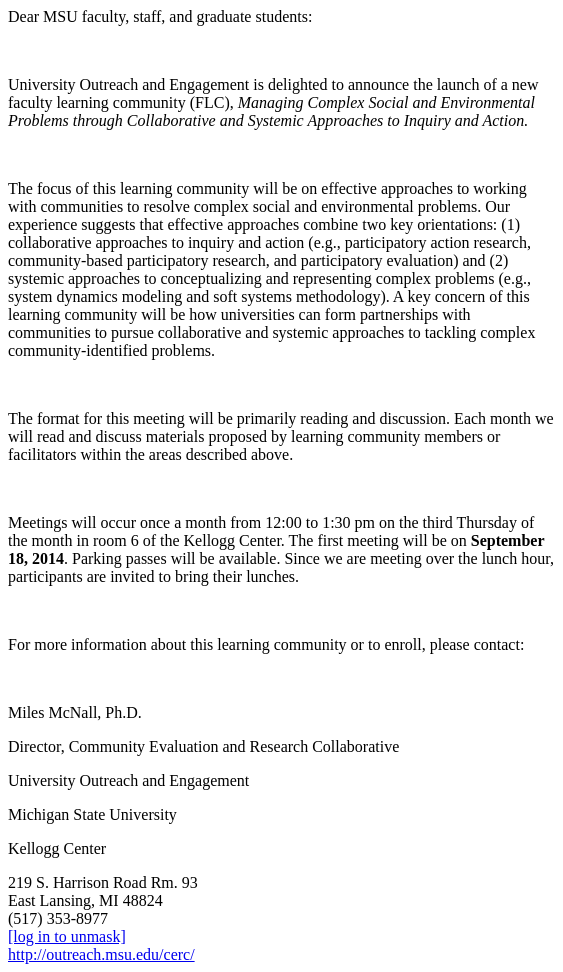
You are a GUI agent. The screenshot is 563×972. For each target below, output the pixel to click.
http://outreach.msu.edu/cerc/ (101, 954)
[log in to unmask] (67, 936)
